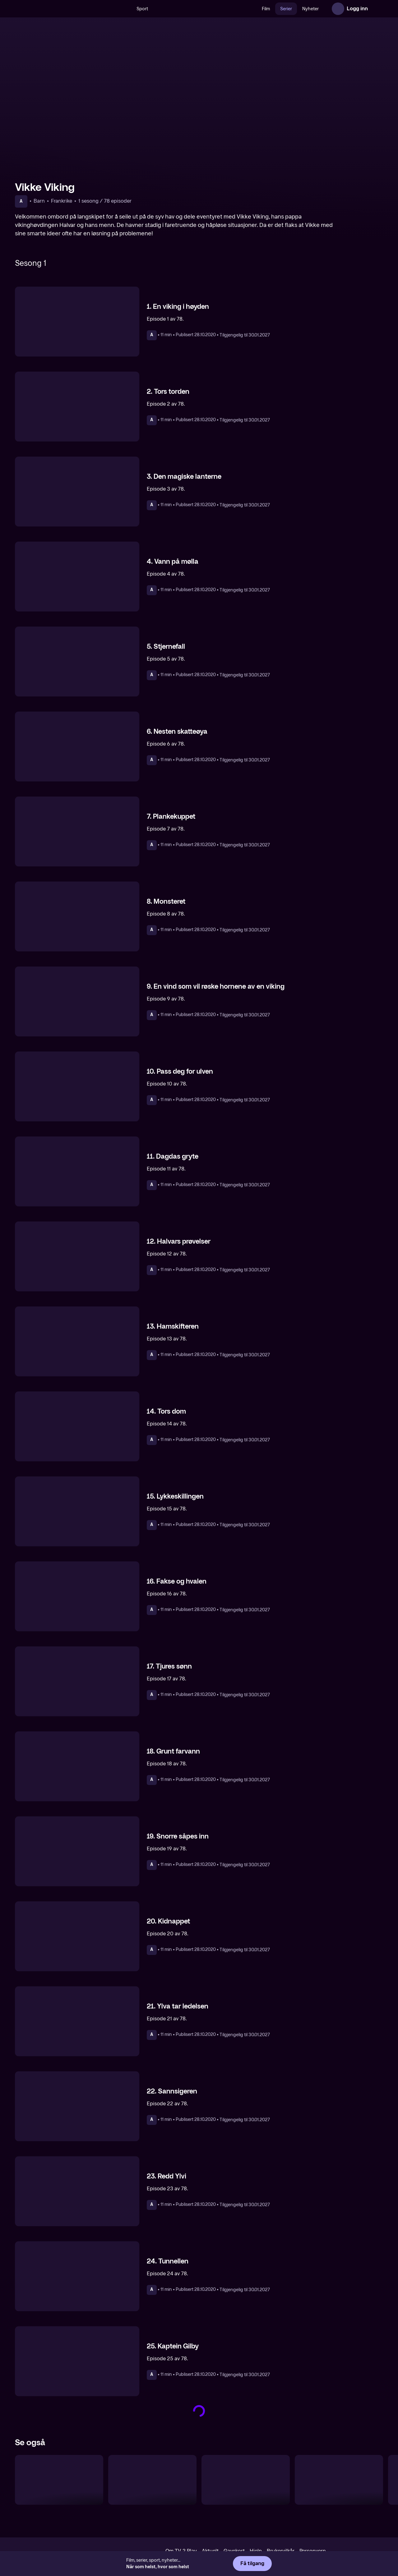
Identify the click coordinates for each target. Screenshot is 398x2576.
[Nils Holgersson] (152, 2480)
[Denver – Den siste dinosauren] (59, 2480)
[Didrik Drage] (245, 2480)
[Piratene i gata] (339, 2480)
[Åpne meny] (377, 8)
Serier (286, 9)
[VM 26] (205, 8)
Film (266, 9)
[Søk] (125, 8)
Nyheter (310, 9)
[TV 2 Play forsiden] (61, 8)
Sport (142, 9)
